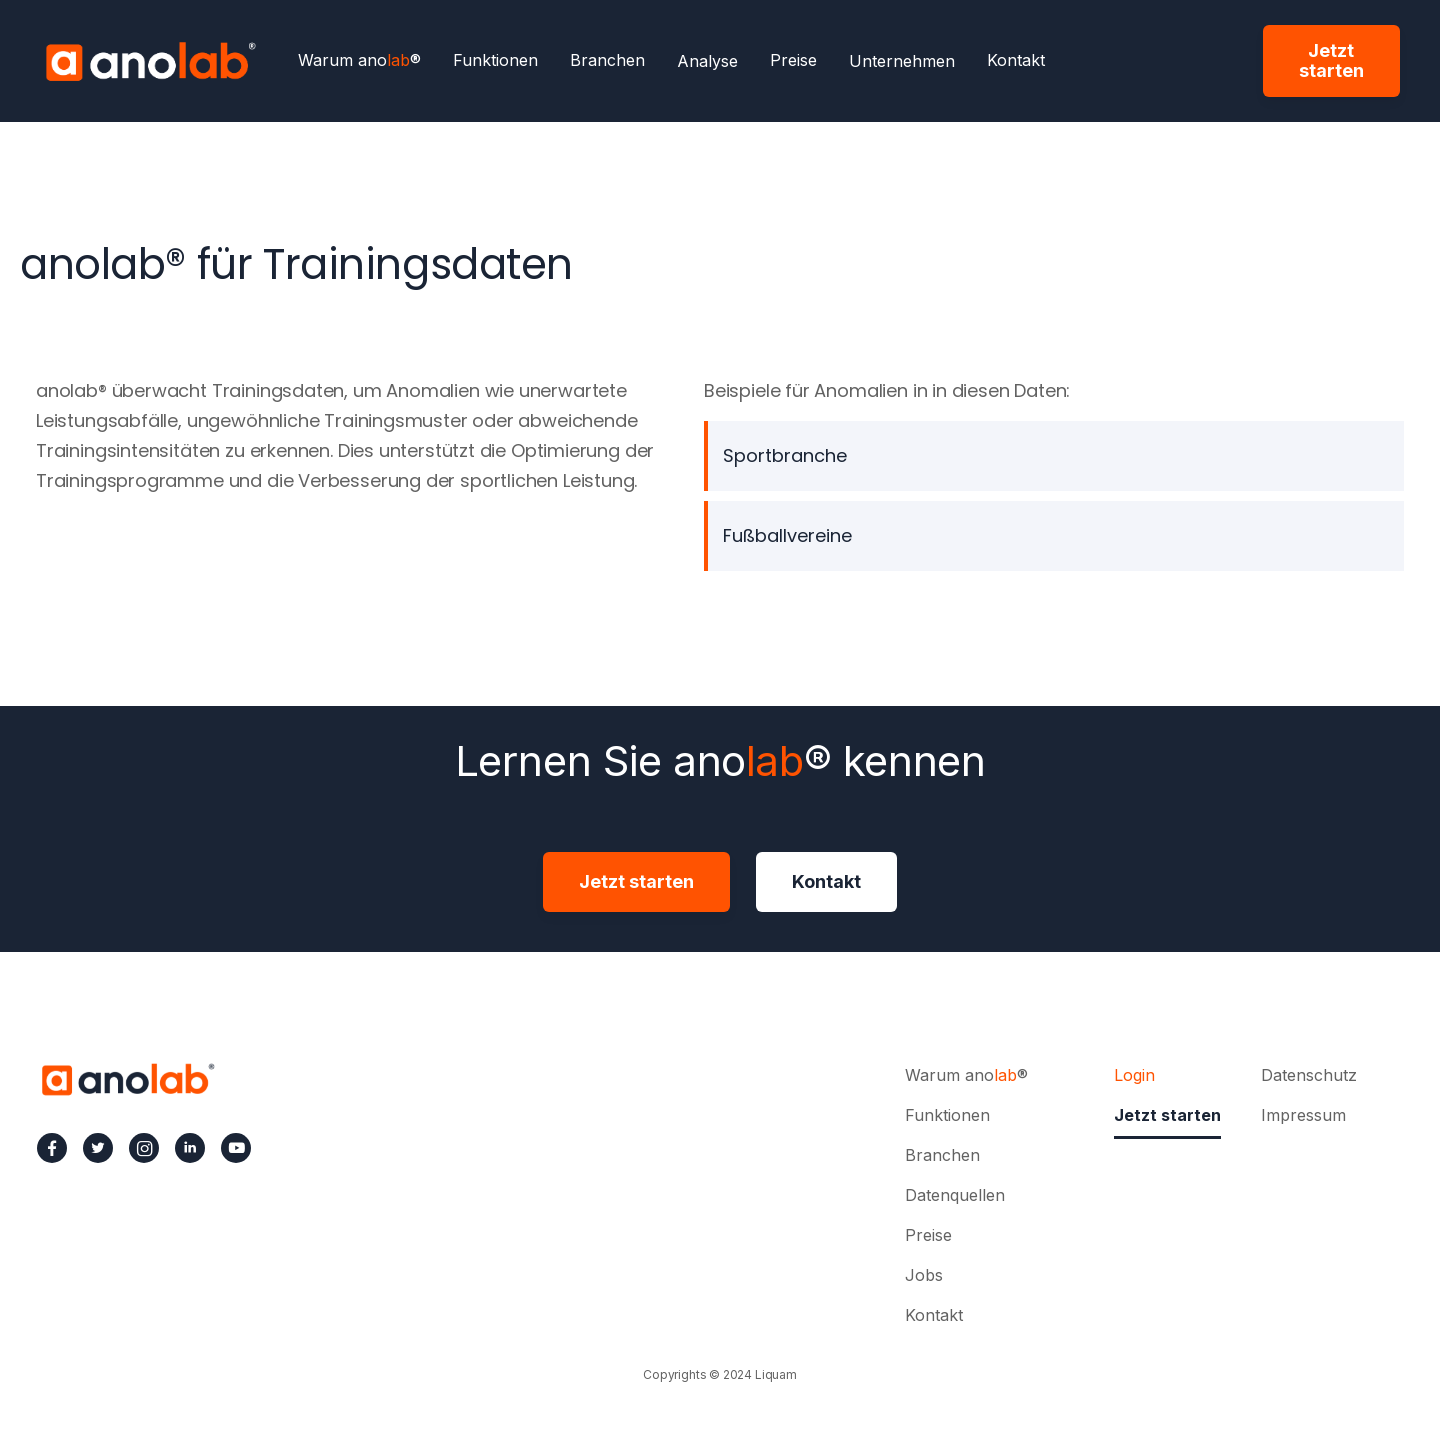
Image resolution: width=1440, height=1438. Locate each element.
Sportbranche (785, 455)
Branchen (607, 61)
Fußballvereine (787, 535)
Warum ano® (359, 61)
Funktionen (495, 61)
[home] (150, 61)
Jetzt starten (1331, 60)
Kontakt (1016, 61)
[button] (707, 61)
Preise (793, 61)
